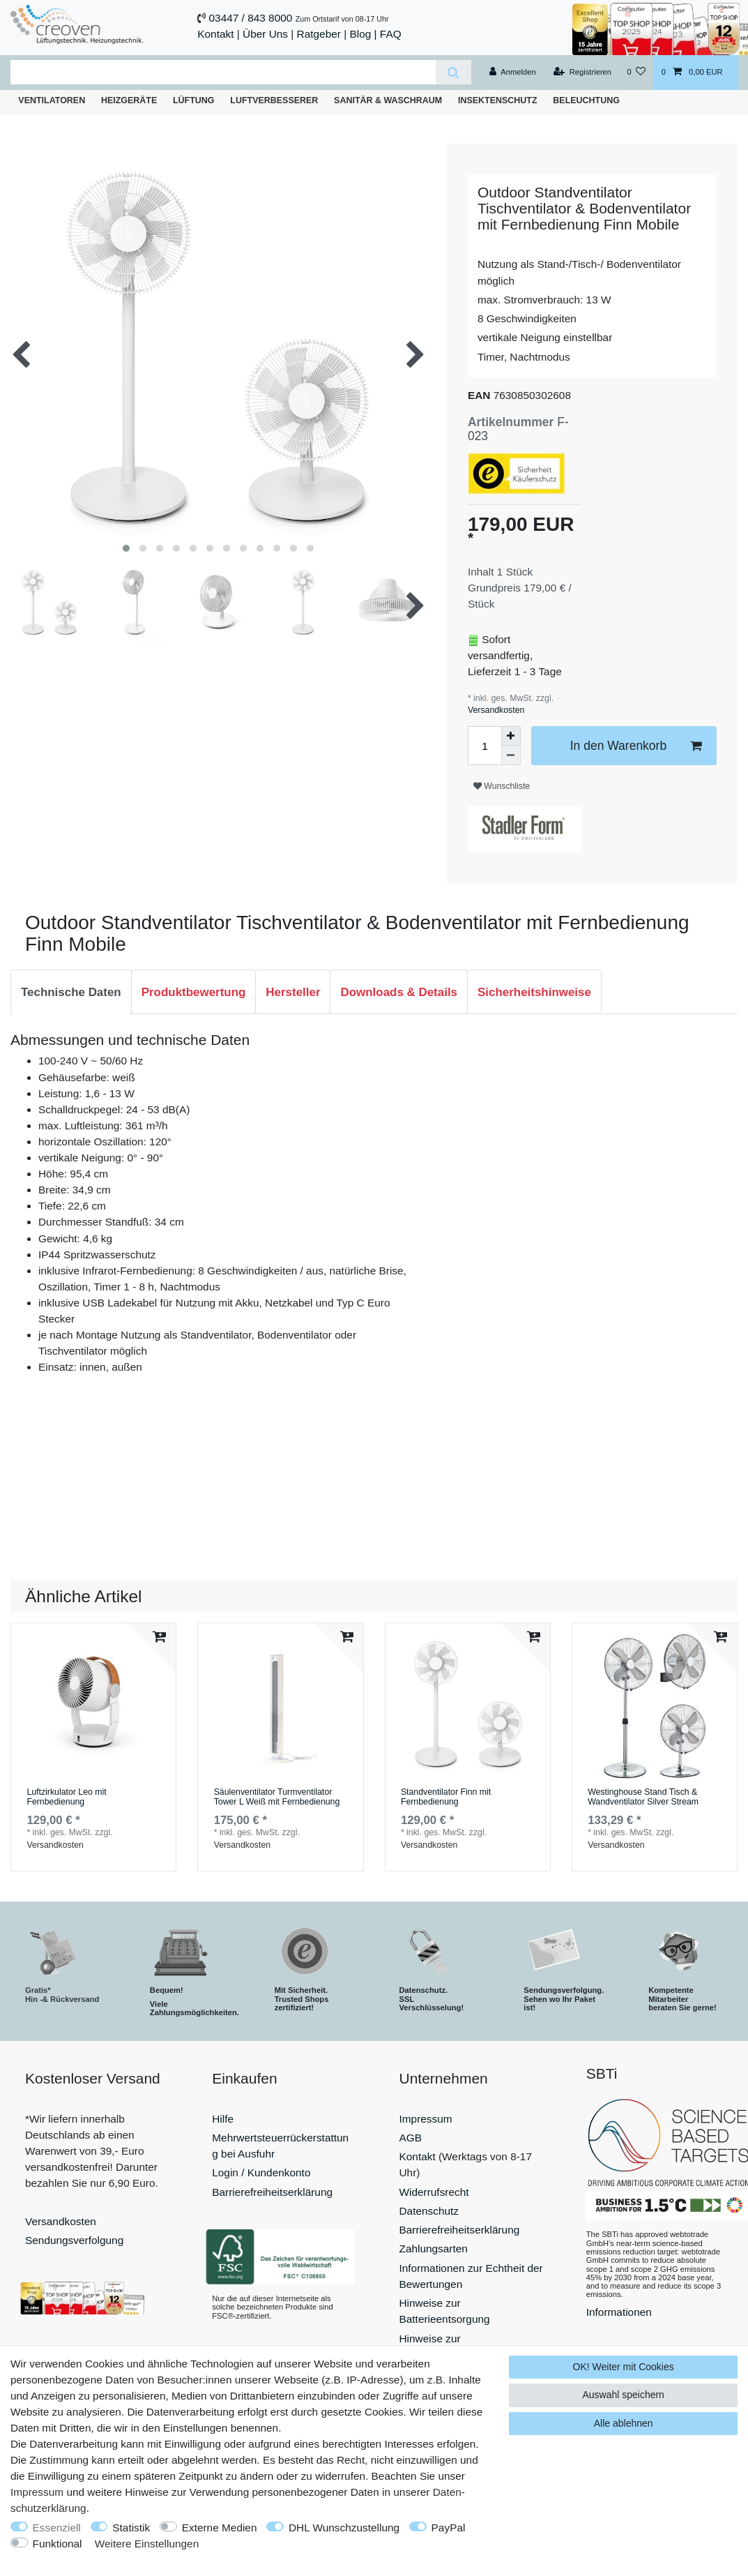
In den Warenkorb (635, 746)
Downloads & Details (398, 992)
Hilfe (223, 2119)
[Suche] (453, 72)
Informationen (619, 2312)
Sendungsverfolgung (74, 2240)
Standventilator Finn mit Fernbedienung (446, 1797)
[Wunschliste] (636, 72)
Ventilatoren (51, 100)
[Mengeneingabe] (484, 745)
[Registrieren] (582, 72)
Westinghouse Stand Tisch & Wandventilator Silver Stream (643, 1797)
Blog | (362, 34)
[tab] (71, 992)
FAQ (391, 34)
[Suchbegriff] (223, 72)
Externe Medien (219, 2527)
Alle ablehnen (623, 2423)
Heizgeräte (129, 100)
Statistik (131, 2527)
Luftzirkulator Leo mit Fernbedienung (66, 1797)
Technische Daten (71, 992)
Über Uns (265, 34)
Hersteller (293, 992)
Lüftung (194, 100)
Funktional (57, 2543)
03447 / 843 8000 (251, 18)
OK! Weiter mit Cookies (623, 2366)
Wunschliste (501, 786)
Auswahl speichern (623, 2394)
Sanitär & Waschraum (388, 100)
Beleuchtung (586, 100)
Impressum (425, 2119)
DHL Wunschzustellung (344, 2527)
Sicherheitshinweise (534, 992)
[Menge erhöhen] (511, 736)
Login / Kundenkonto (261, 2172)
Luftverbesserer (274, 100)
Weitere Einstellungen (147, 2543)
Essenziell (57, 2527)
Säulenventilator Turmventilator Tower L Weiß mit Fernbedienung (277, 1797)
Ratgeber (319, 34)
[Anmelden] (513, 72)
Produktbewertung (194, 992)
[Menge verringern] (511, 755)
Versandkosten (496, 710)
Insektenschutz (497, 100)
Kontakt (215, 34)
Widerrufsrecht (434, 2192)
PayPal (449, 2527)
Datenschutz (429, 2211)
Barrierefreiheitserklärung (272, 2192)
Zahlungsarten (433, 2248)
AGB (410, 2138)
